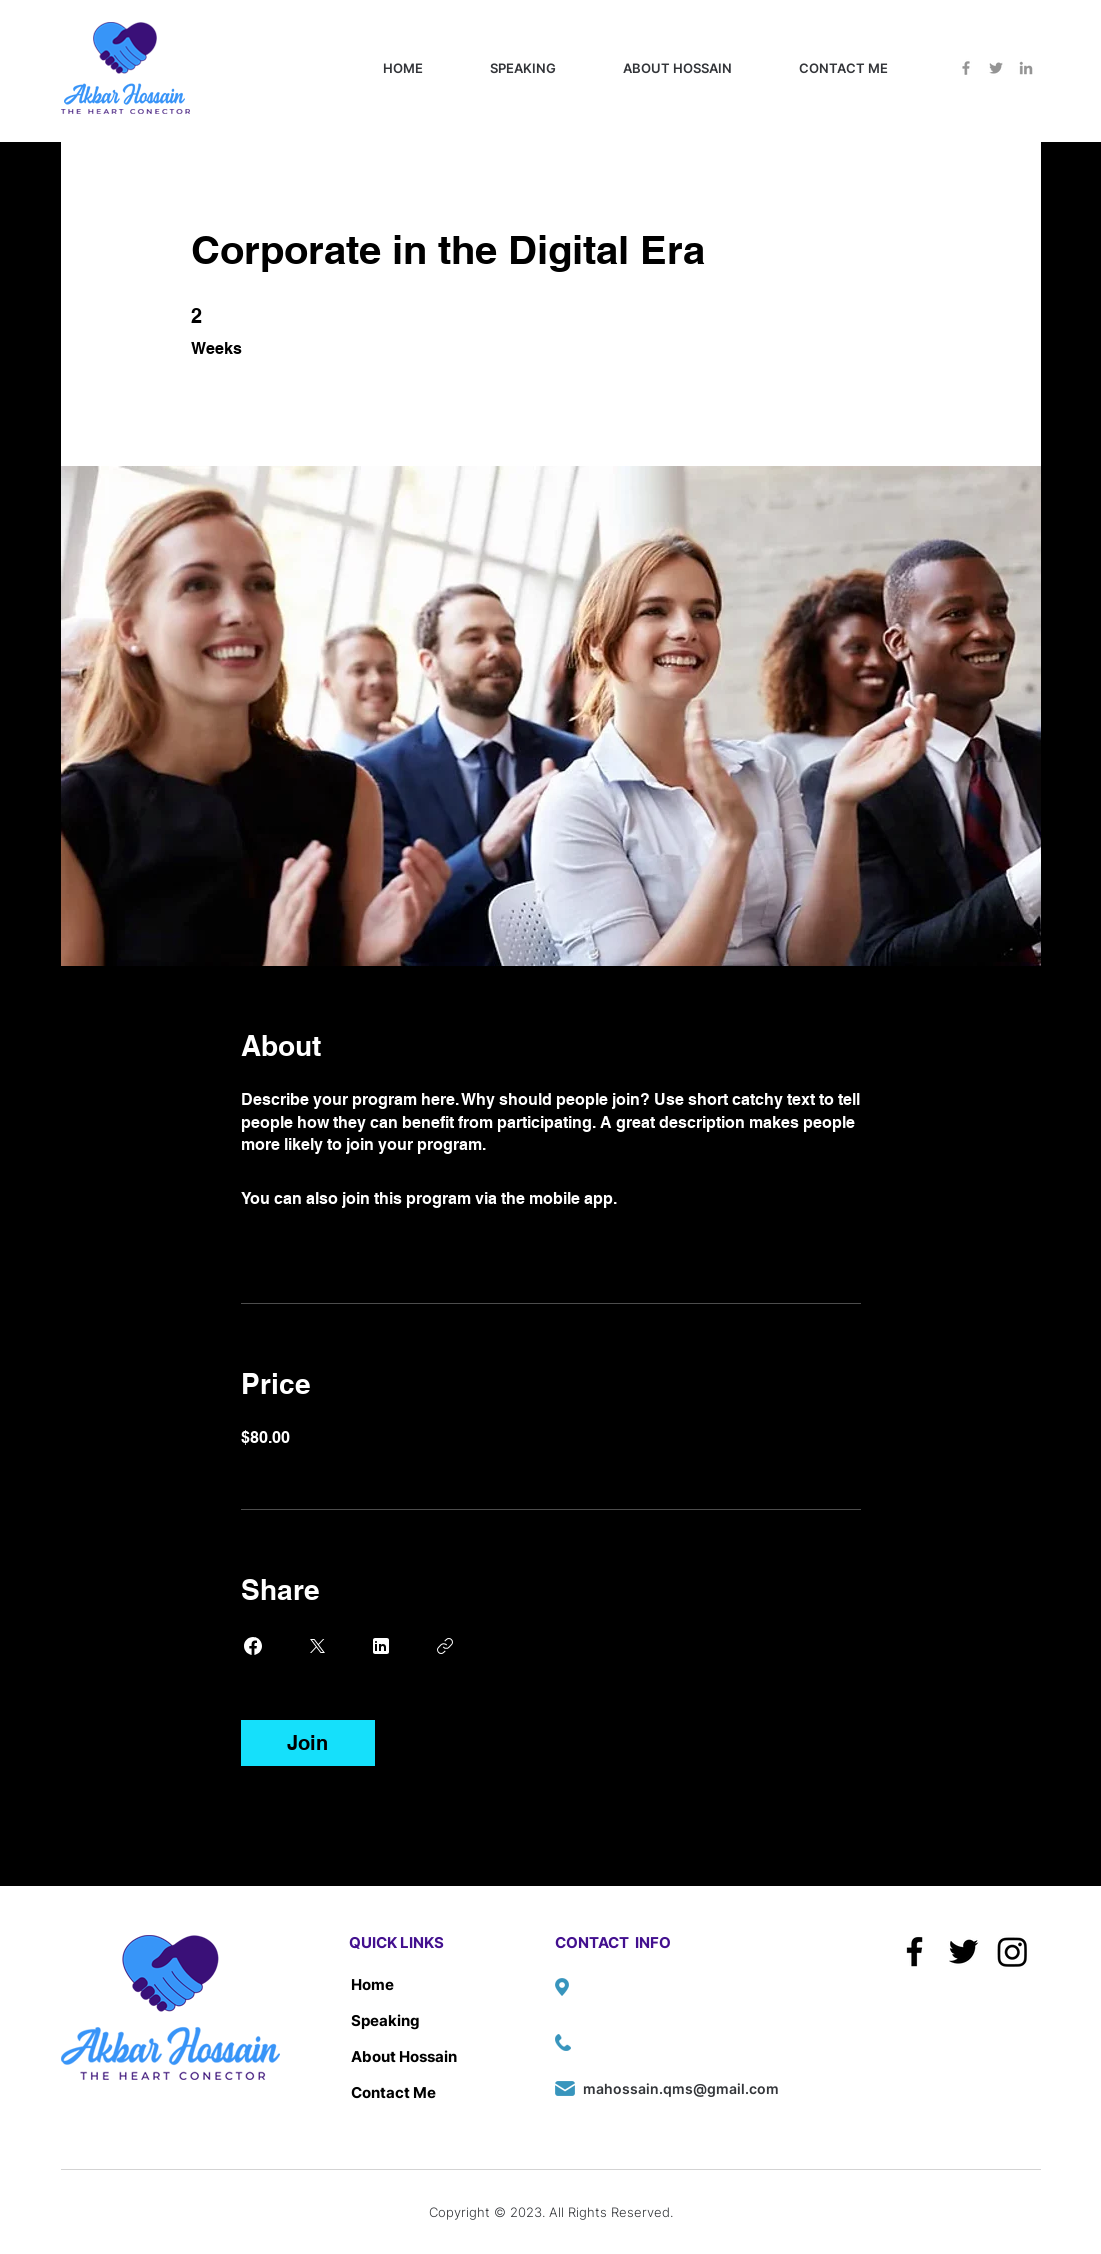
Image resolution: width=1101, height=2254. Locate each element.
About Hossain (404, 2056)
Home (372, 1984)
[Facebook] (966, 68)
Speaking (385, 2020)
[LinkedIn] (1026, 68)
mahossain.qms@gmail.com (681, 2088)
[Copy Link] (445, 1646)
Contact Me (393, 2092)
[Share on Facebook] (253, 1646)
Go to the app (672, 1198)
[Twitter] (996, 68)
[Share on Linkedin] (381, 1646)
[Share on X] (317, 1646)
